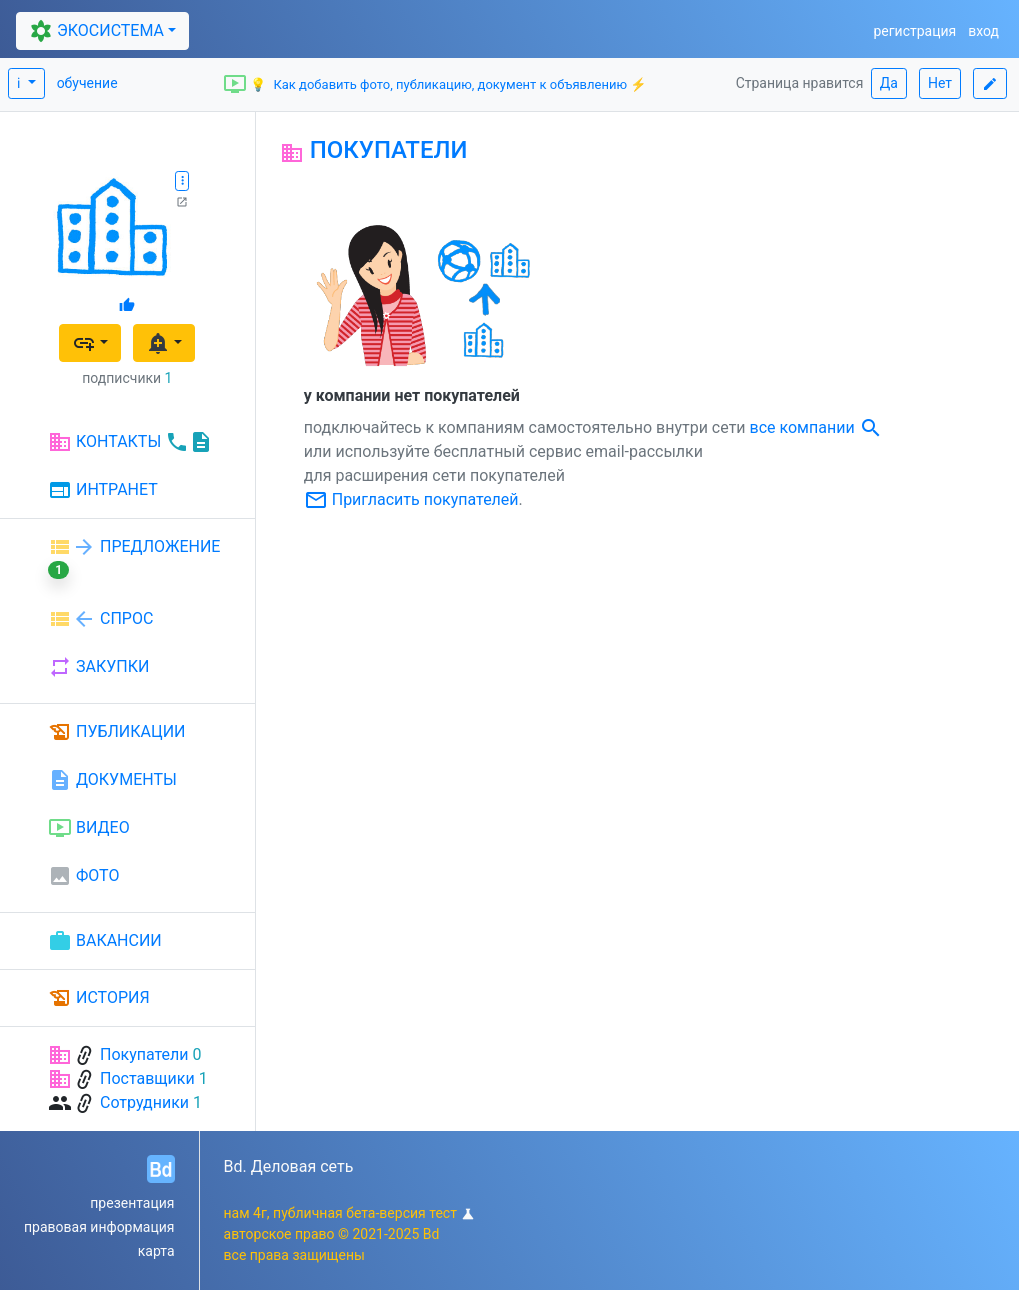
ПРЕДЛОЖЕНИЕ (134, 557)
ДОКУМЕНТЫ (112, 780)
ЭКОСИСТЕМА (94, 31)
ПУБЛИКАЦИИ (117, 732)
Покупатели (144, 1054)
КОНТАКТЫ (130, 442)
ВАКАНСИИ (105, 941)
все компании (816, 427)
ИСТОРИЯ (99, 998)
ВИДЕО (89, 828)
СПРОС (100, 619)
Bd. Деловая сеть (289, 1166)
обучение (87, 83)
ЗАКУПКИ (98, 667)
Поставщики (147, 1078)
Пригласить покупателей (411, 499)
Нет (940, 83)
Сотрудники (144, 1102)
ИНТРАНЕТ (103, 491)
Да (889, 83)
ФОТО (83, 876)
